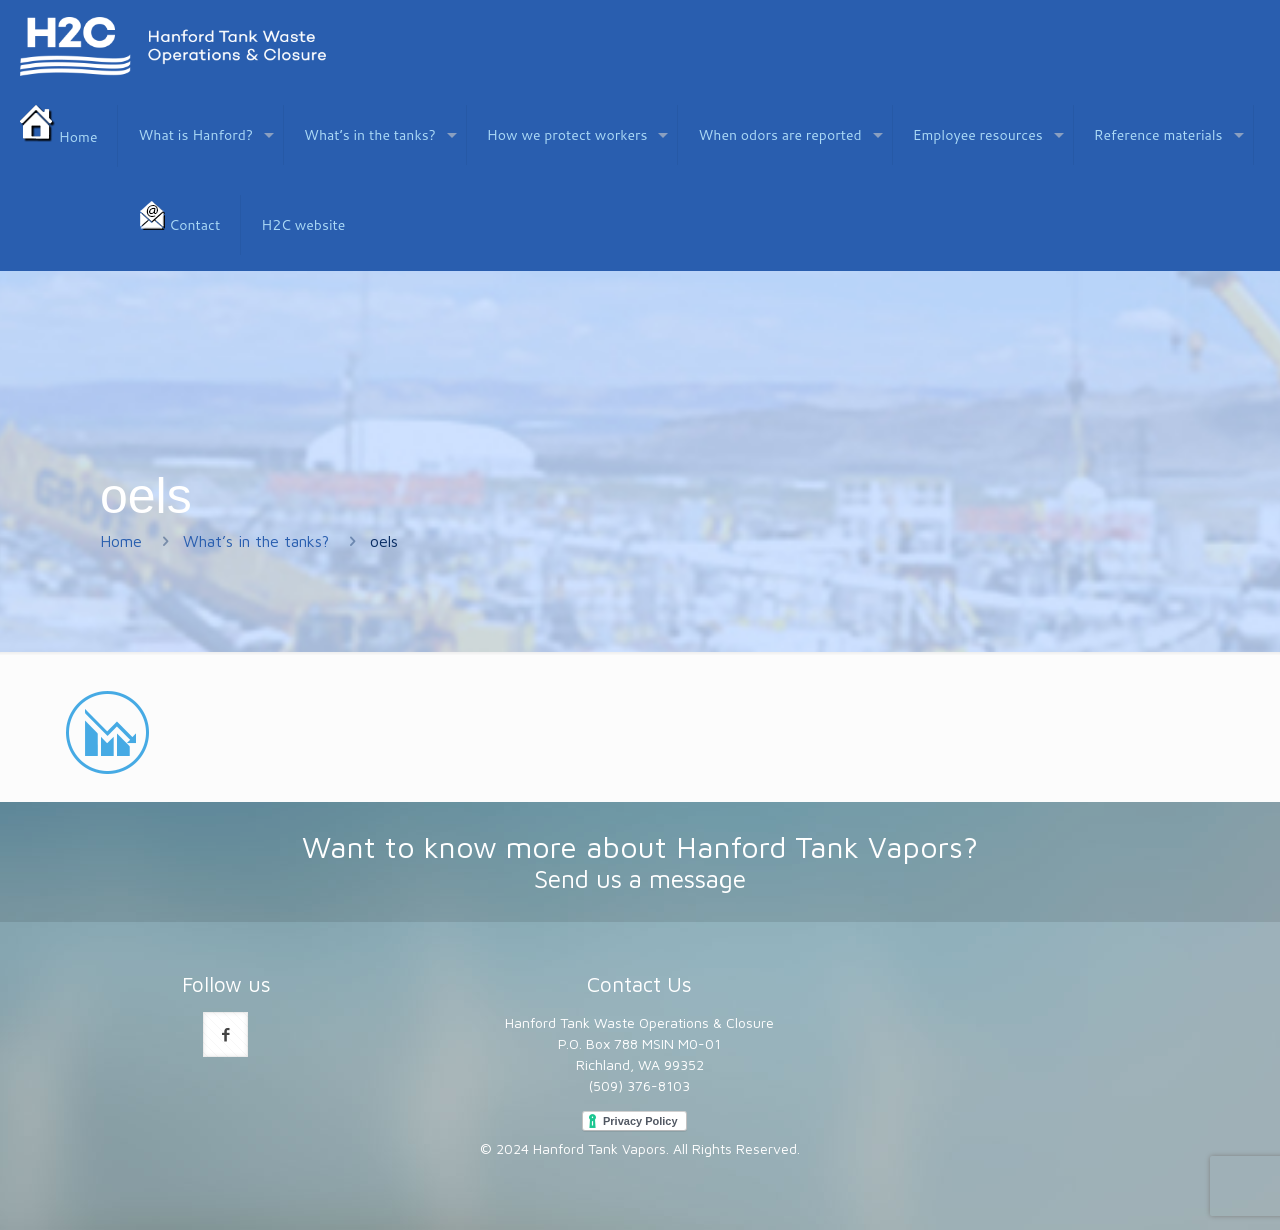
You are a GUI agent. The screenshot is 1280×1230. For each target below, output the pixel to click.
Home (121, 541)
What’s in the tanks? (256, 541)
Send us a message (640, 878)
